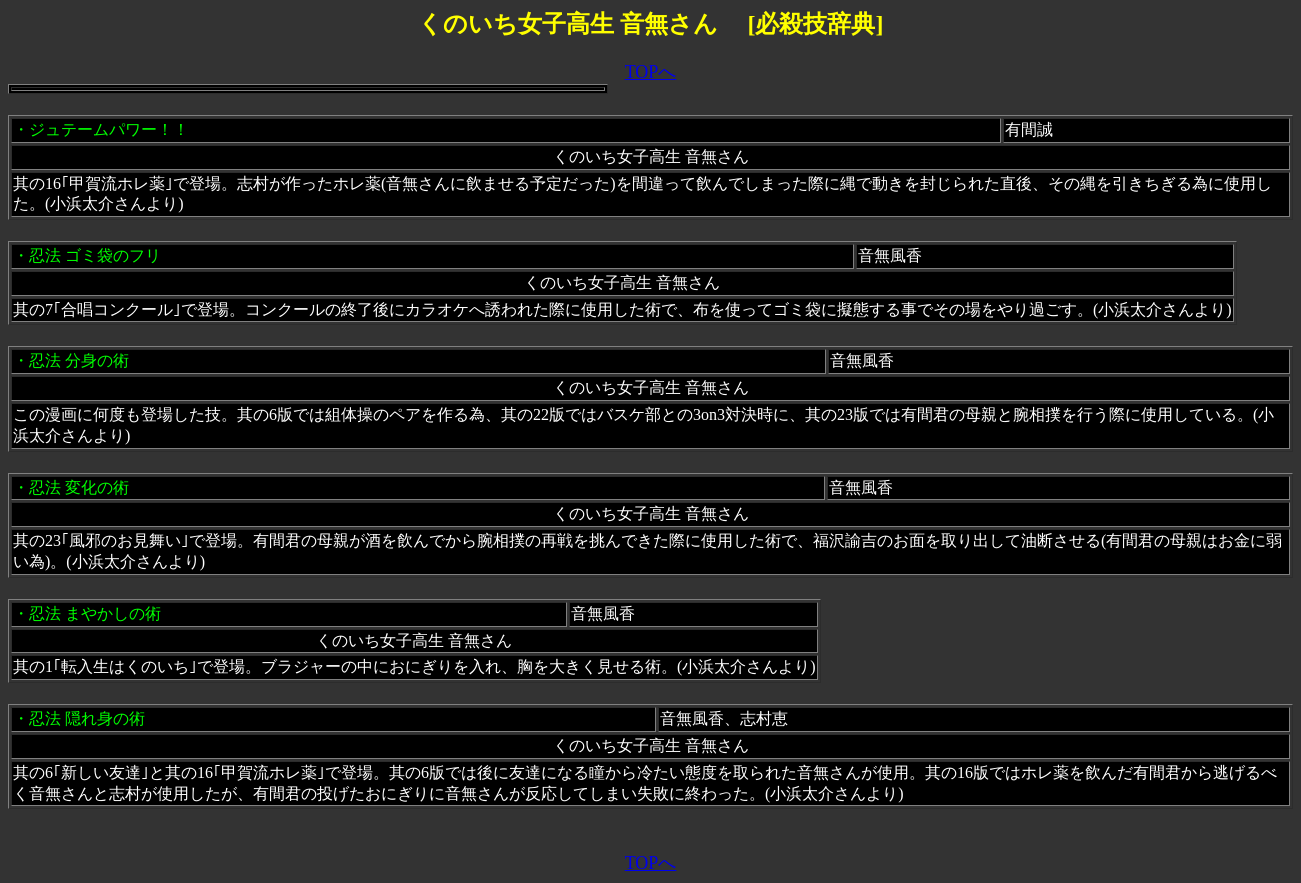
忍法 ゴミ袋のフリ (95, 255)
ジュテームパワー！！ (109, 129)
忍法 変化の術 (79, 487)
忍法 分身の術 (79, 360)
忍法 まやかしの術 (95, 613)
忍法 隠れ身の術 (87, 718)
